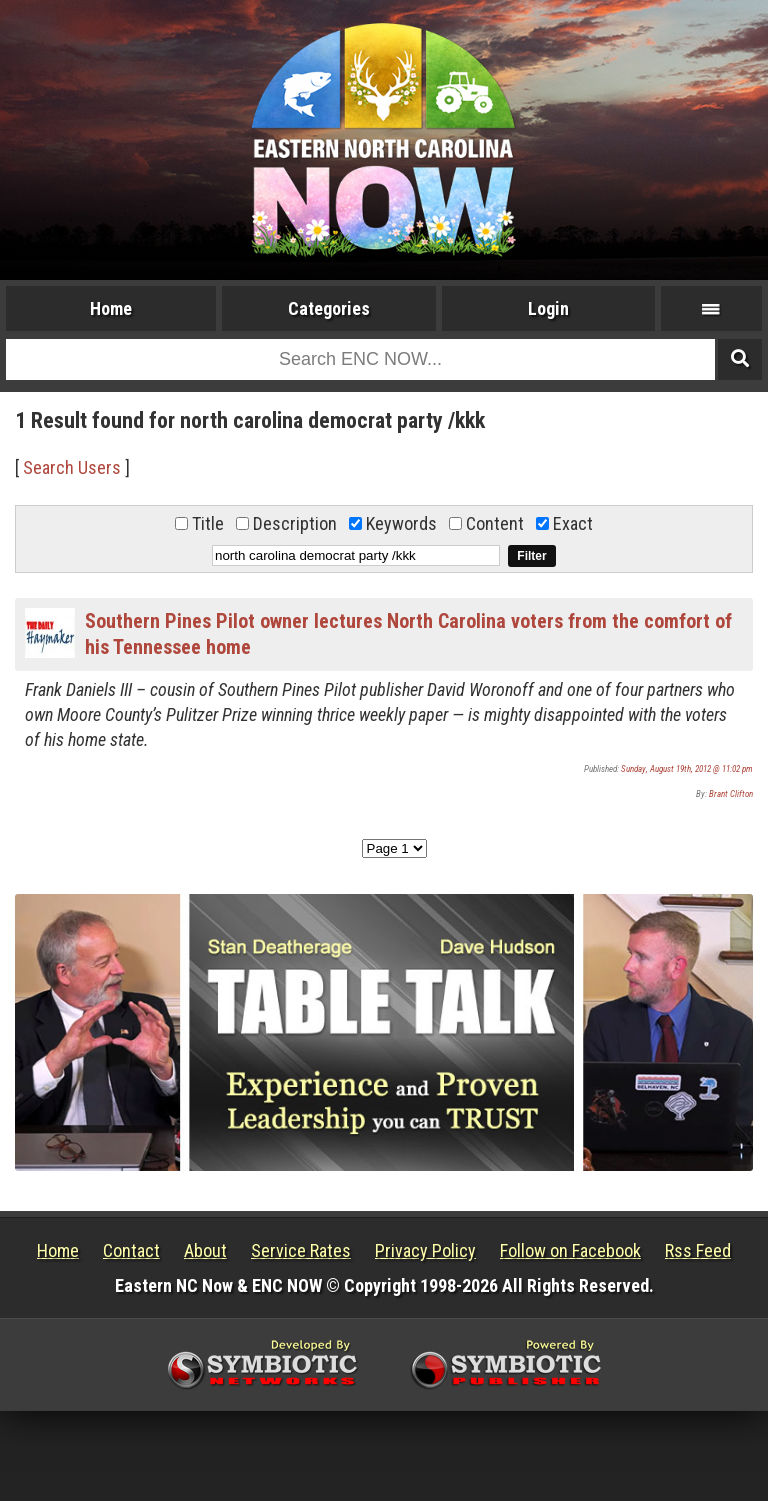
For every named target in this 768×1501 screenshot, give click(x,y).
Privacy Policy (425, 1250)
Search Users (72, 467)
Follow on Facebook (570, 1250)
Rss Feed (698, 1250)
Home (111, 308)
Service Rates (301, 1250)
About (205, 1250)
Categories (329, 308)
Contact (131, 1250)
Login (548, 308)
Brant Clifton (731, 794)
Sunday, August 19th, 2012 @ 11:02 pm (687, 769)
